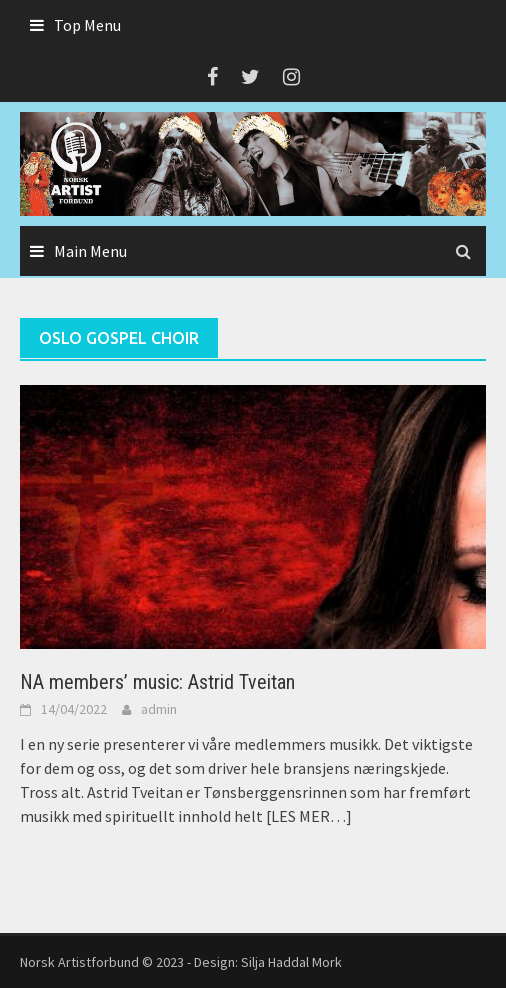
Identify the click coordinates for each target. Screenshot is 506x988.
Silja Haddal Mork (291, 962)
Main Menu (90, 251)
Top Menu (87, 25)
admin (159, 709)
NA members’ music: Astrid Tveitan (157, 682)
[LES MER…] (307, 816)
